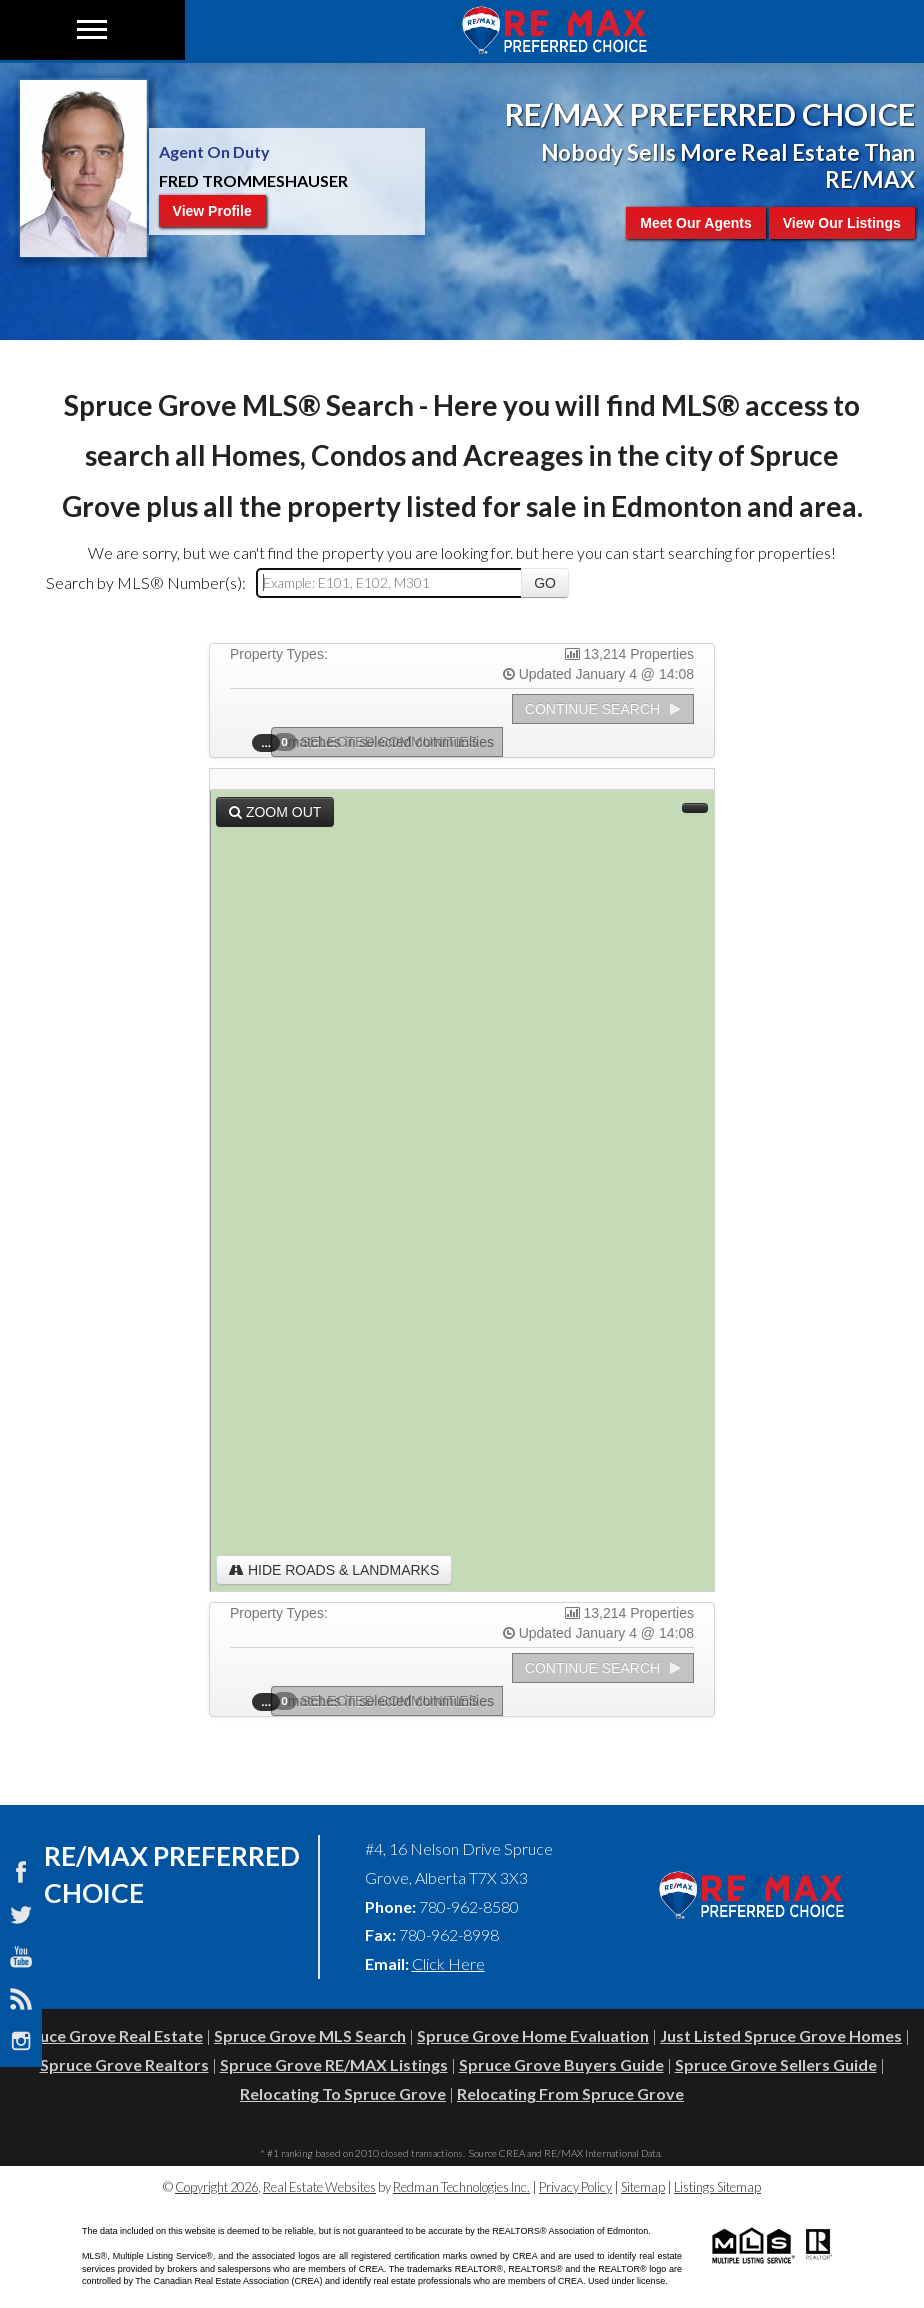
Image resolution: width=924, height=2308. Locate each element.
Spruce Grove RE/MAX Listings (334, 2064)
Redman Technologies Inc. (461, 2187)
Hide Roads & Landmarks (334, 1570)
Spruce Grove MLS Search (310, 2035)
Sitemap (643, 2187)
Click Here (448, 1963)
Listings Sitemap (717, 2187)
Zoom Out (275, 812)
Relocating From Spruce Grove (570, 2093)
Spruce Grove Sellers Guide (776, 2064)
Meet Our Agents (696, 223)
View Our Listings (842, 223)
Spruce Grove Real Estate (108, 2035)
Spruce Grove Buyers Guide (561, 2064)
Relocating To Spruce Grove (343, 2093)
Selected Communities (381, 742)
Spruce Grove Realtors (124, 2064)
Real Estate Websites (319, 2187)
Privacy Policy (575, 2187)
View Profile (212, 211)
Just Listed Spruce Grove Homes (781, 2035)
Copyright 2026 (216, 2187)
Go (545, 583)
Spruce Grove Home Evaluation (533, 2035)
